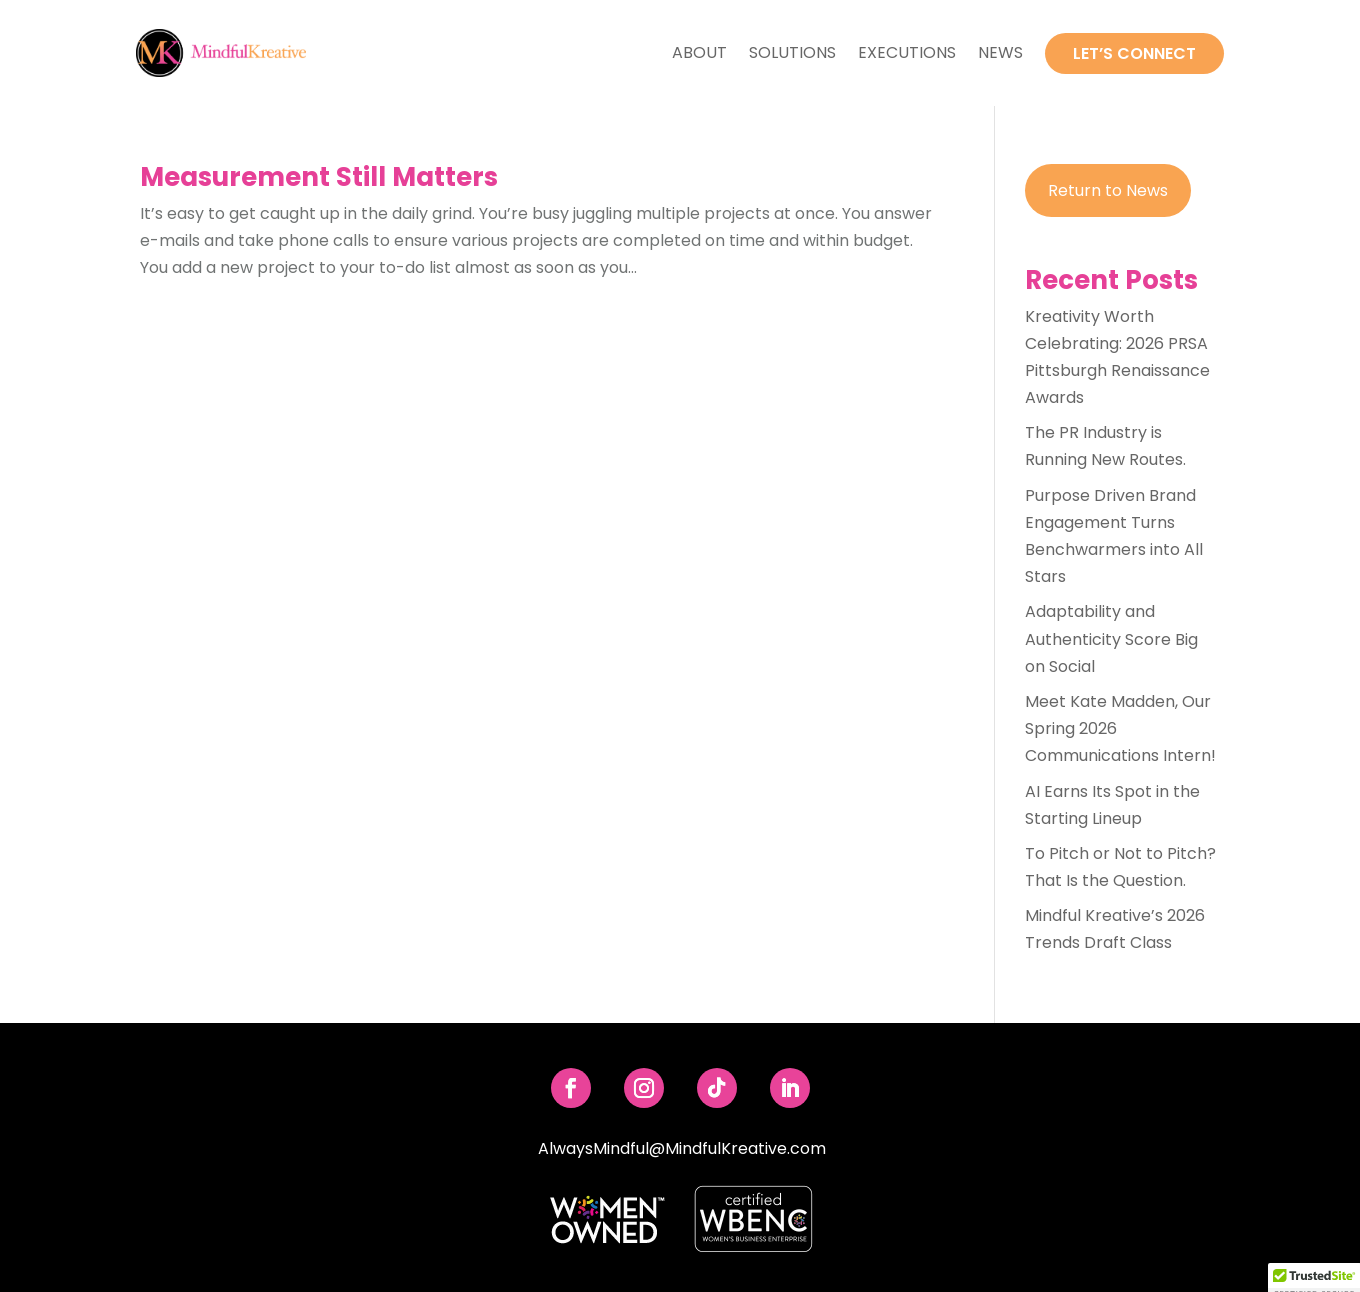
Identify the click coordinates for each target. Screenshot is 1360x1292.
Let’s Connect (1134, 53)
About (699, 52)
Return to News (1108, 190)
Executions (907, 52)
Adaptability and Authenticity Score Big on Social (1111, 638)
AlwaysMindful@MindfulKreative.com (682, 1148)
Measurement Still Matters (319, 177)
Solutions (792, 52)
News (1000, 52)
